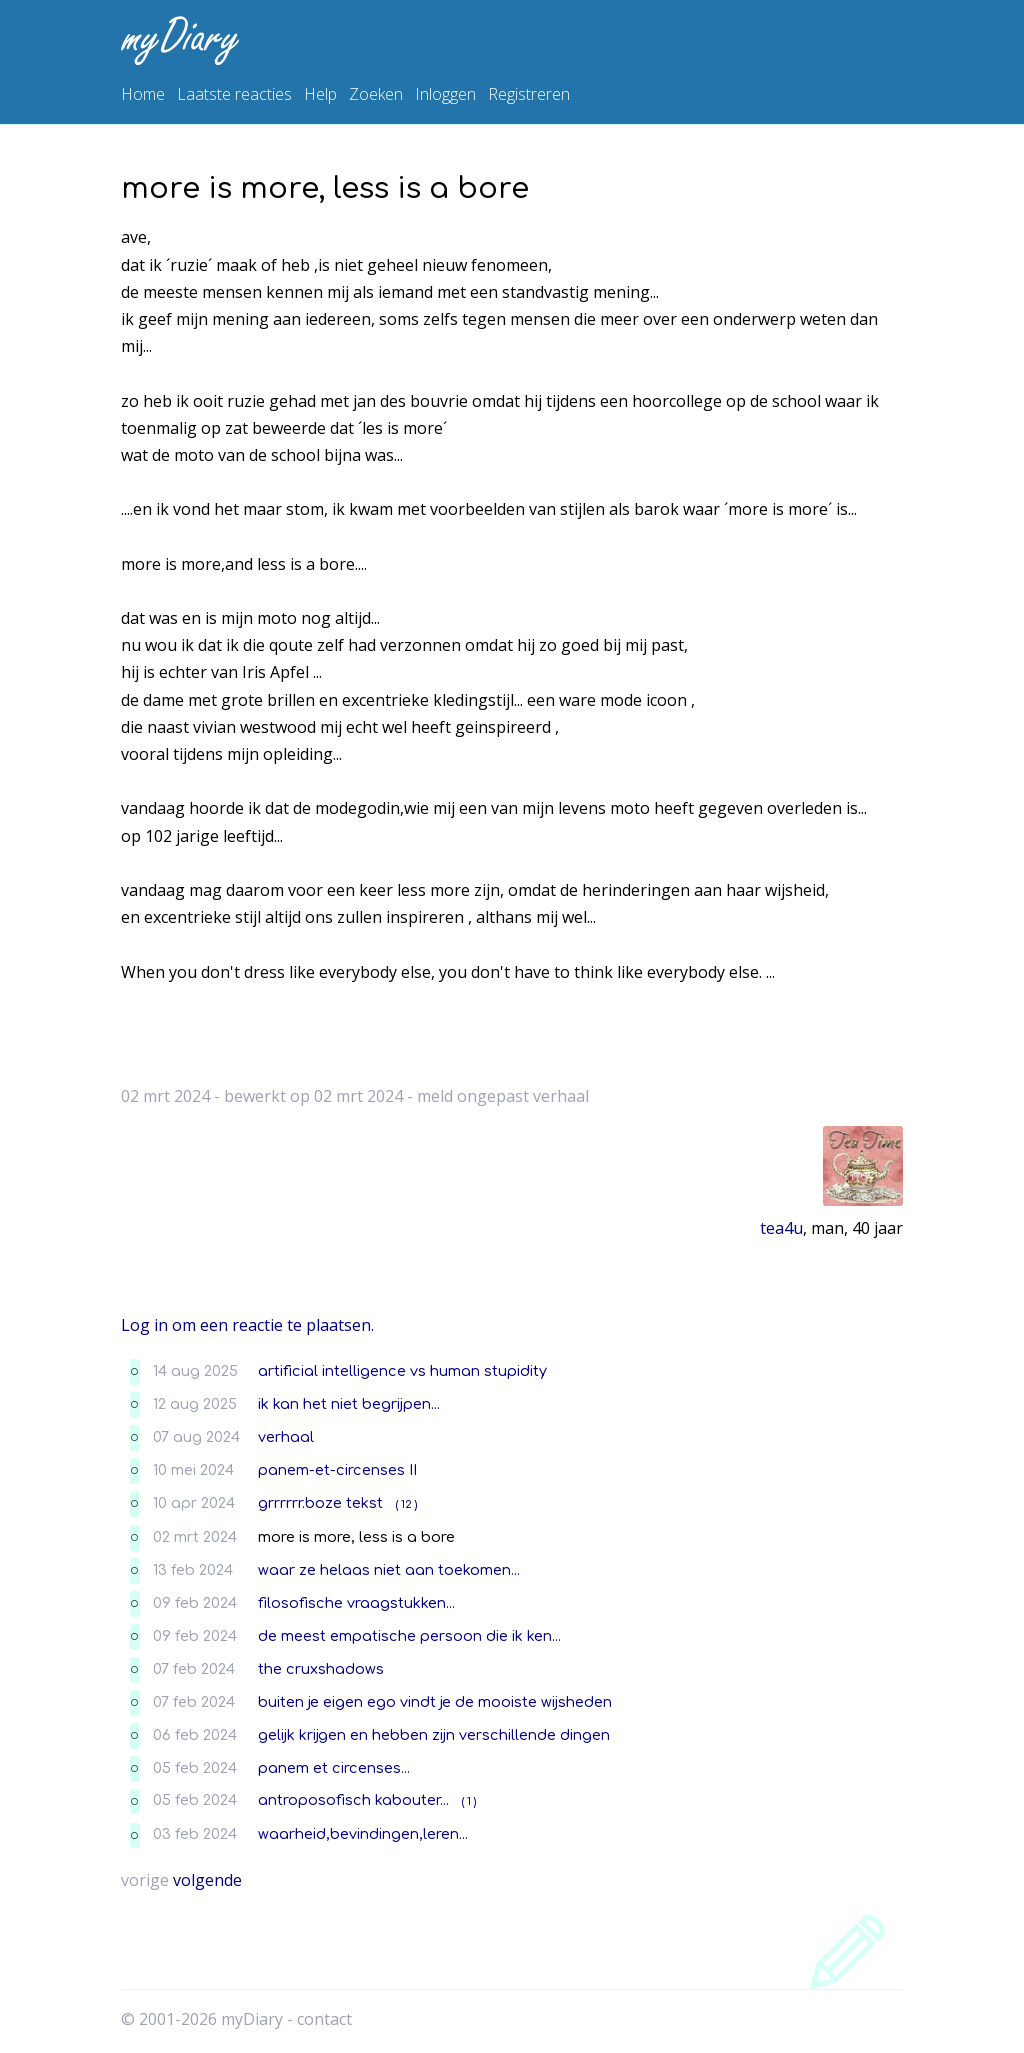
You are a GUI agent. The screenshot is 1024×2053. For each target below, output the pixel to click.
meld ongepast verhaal (503, 1096)
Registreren (529, 94)
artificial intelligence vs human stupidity (402, 1371)
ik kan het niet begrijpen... (349, 1404)
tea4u (781, 1228)
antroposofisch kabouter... (353, 1800)
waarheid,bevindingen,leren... (363, 1834)
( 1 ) (469, 1801)
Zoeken (376, 94)
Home (143, 94)
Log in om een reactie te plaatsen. (247, 1325)
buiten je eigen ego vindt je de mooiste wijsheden (435, 1702)
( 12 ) (406, 1504)
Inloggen (445, 94)
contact (324, 2019)
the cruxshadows (321, 1669)
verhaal (286, 1437)
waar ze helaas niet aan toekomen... (389, 1570)
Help (320, 94)
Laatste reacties (234, 94)
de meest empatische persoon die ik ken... (409, 1636)
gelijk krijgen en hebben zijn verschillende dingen (434, 1735)
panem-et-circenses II (337, 1470)
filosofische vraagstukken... (356, 1603)
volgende (207, 1880)
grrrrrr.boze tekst (320, 1503)
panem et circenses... (334, 1768)
